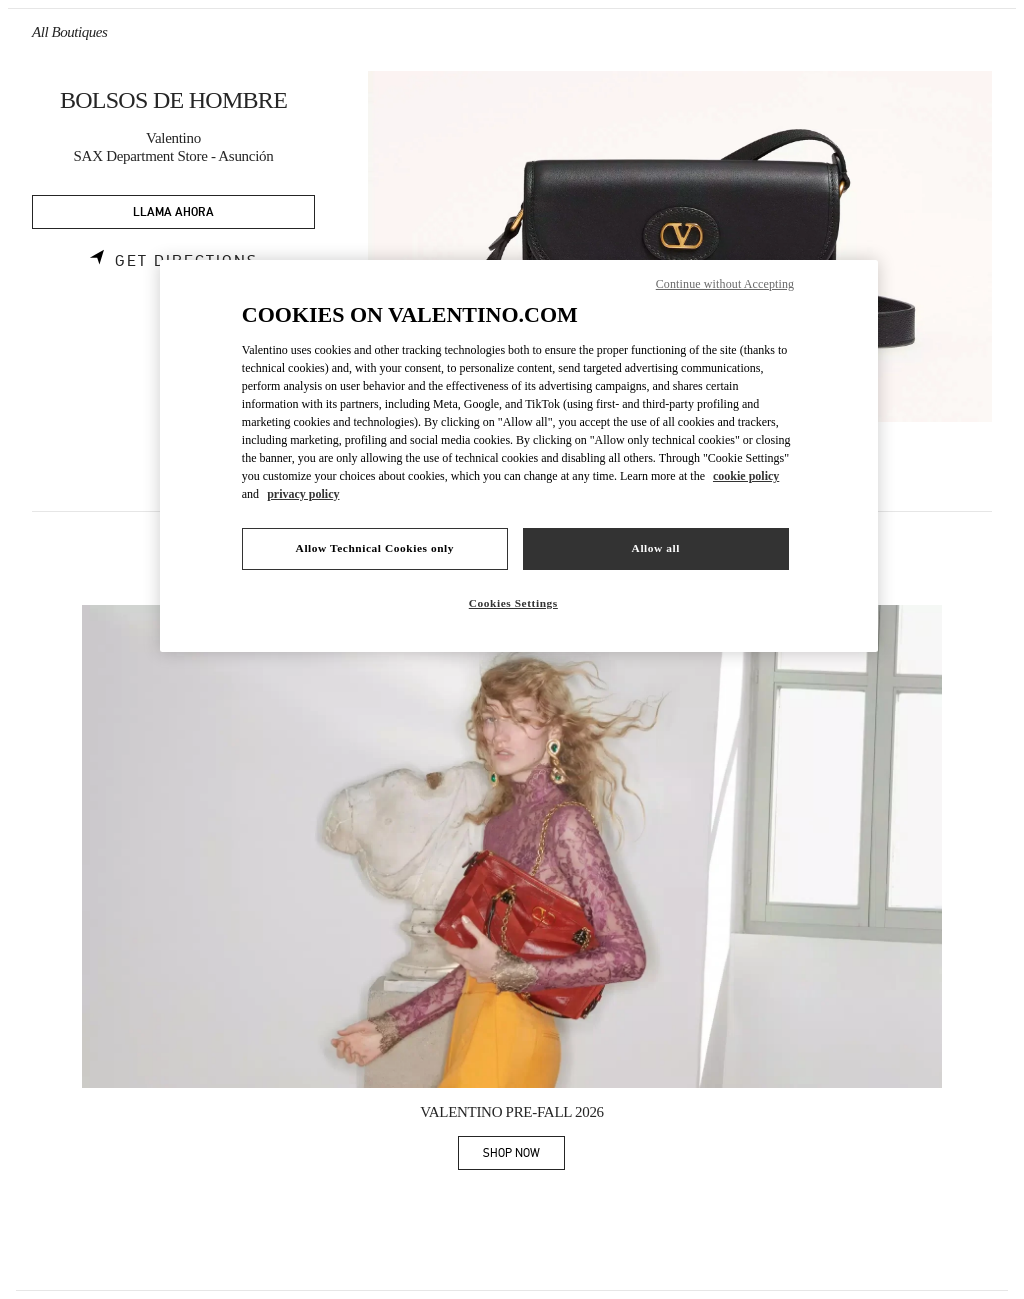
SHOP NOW (524, 1156)
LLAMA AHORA (173, 212)
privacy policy (303, 494)
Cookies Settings (513, 603)
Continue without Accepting (725, 284)
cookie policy (746, 476)
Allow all (656, 548)
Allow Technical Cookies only (375, 548)
